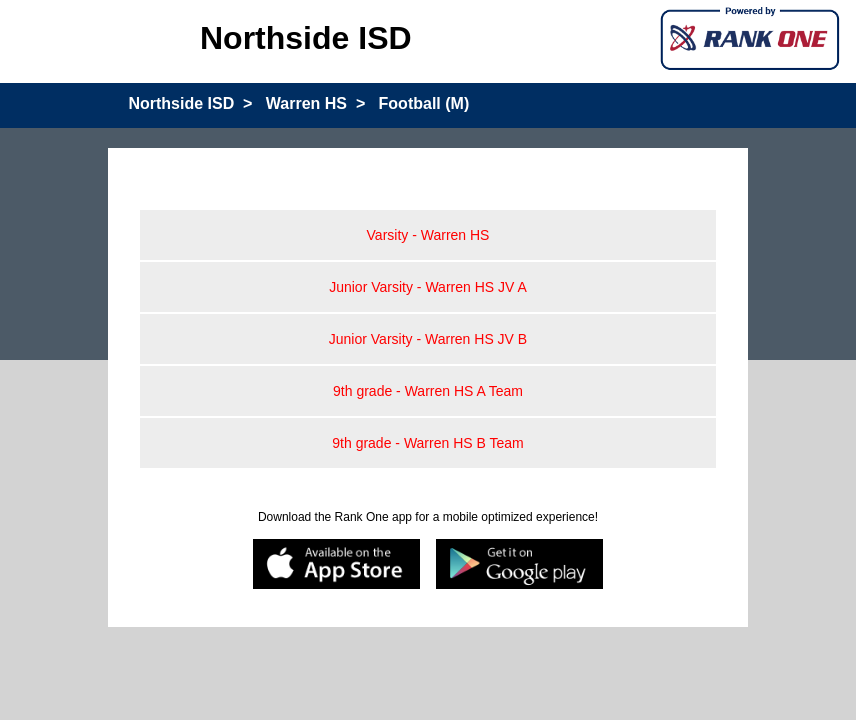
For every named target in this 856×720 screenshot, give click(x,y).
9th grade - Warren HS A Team (428, 391)
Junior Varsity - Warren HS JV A (428, 287)
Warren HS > (315, 103)
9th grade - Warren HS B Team (427, 443)
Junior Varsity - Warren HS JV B (428, 339)
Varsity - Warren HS (428, 235)
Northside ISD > (190, 103)
